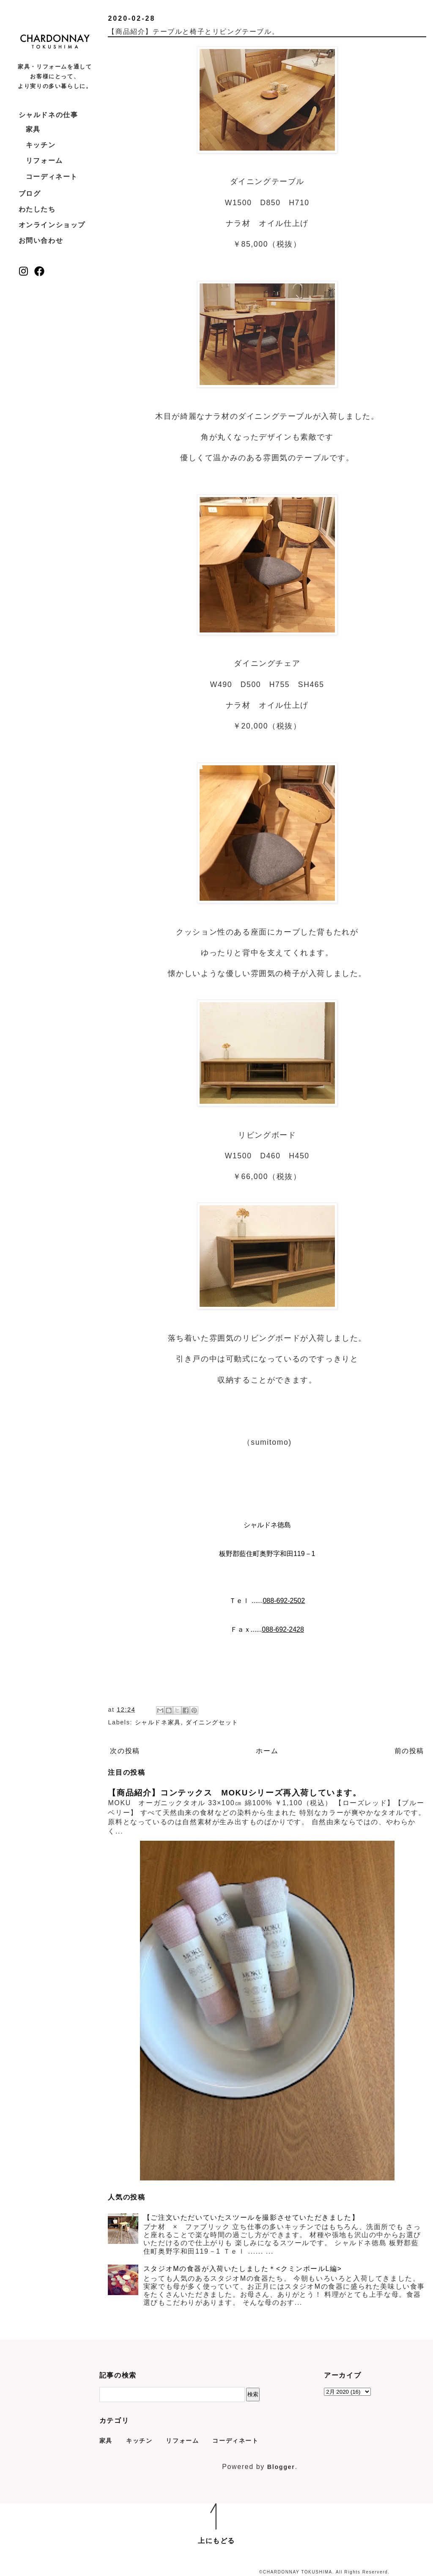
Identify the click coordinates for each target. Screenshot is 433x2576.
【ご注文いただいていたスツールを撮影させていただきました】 (251, 2217)
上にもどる (216, 2540)
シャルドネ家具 (158, 1722)
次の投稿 (125, 1750)
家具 (33, 129)
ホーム (267, 1750)
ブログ (30, 193)
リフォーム (44, 160)
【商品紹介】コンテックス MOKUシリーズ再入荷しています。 (234, 1792)
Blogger (281, 2466)
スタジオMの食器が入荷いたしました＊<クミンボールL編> (242, 2268)
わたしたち (37, 209)
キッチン (40, 144)
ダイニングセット (212, 1722)
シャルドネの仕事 (48, 114)
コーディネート (52, 176)
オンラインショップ (52, 224)
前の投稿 (409, 1750)
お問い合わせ (41, 240)
